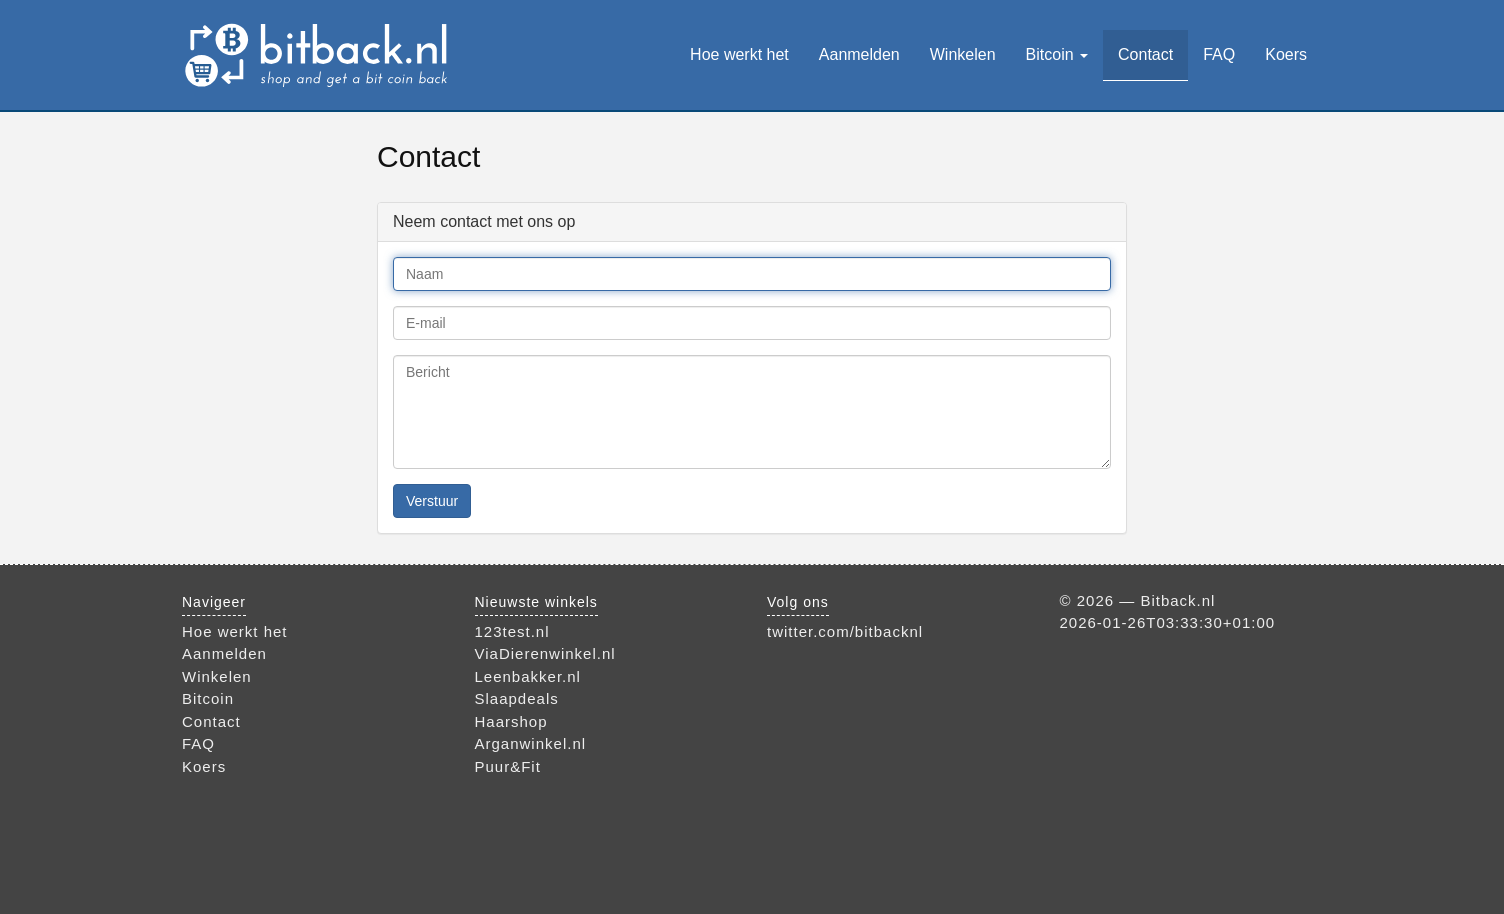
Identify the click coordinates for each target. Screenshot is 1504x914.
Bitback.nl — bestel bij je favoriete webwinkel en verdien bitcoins (319, 55)
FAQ (1219, 54)
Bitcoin (1057, 54)
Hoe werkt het (739, 54)
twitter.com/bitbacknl (845, 631)
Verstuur (432, 501)
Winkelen (963, 54)
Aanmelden (859, 54)
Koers (1286, 54)
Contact (1145, 54)
